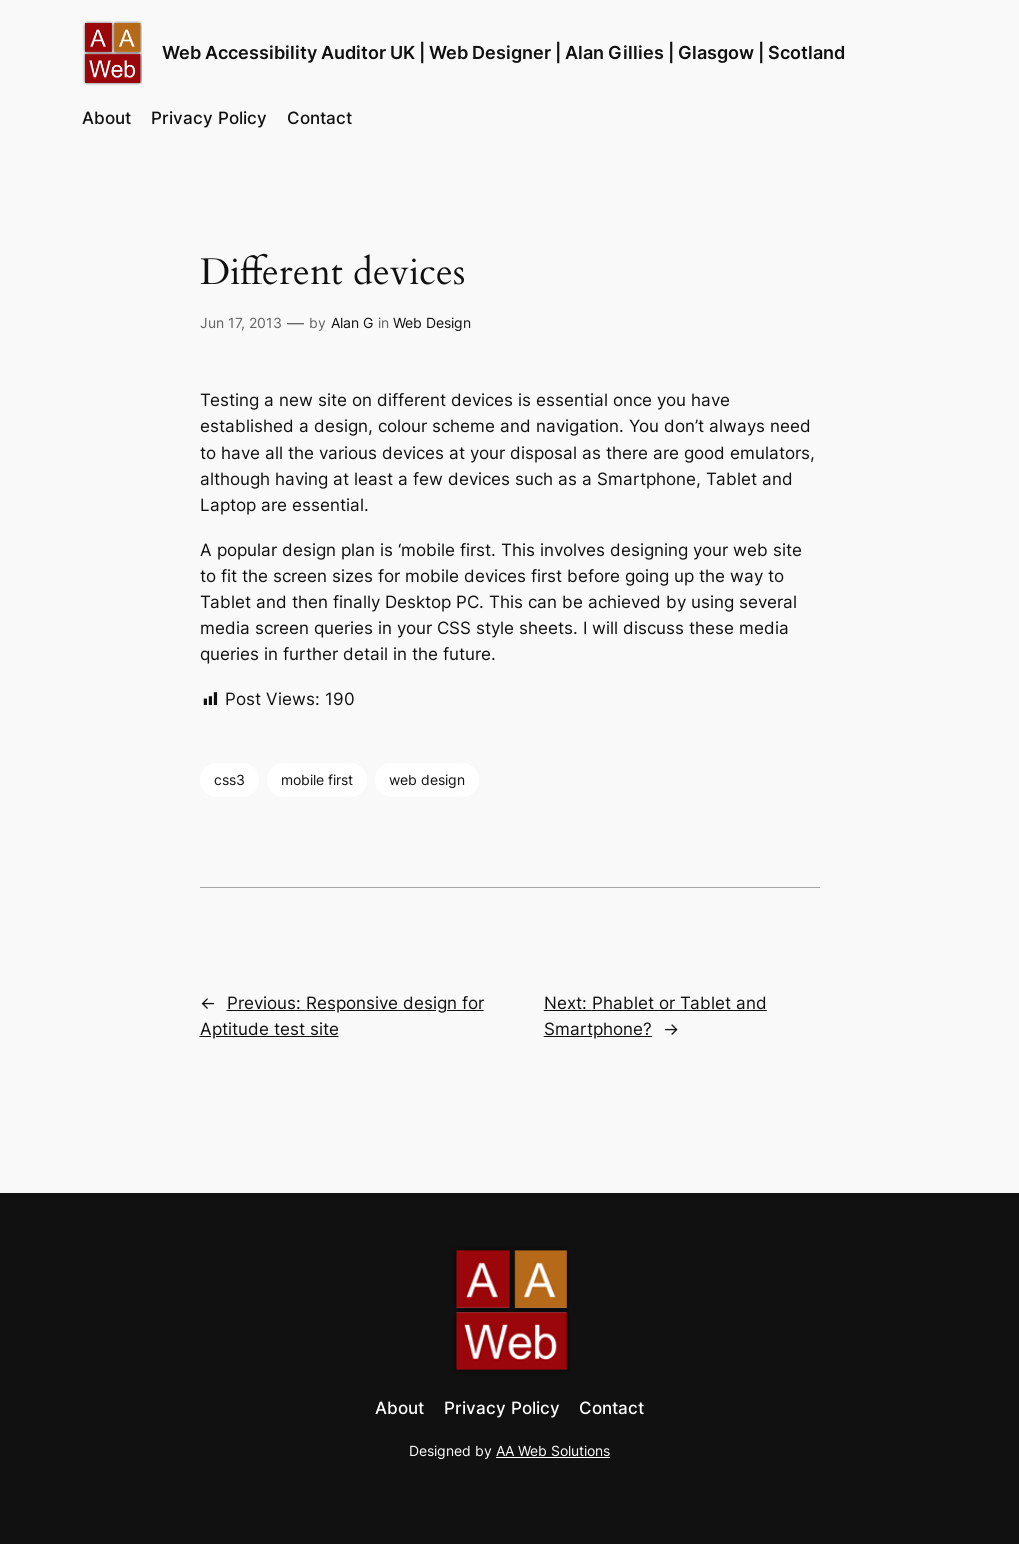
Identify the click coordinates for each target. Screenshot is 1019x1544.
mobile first (317, 779)
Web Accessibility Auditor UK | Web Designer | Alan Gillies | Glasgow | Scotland (503, 52)
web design (427, 779)
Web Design (432, 322)
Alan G (352, 322)
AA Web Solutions (553, 1450)
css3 (229, 779)
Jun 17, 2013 (241, 322)
